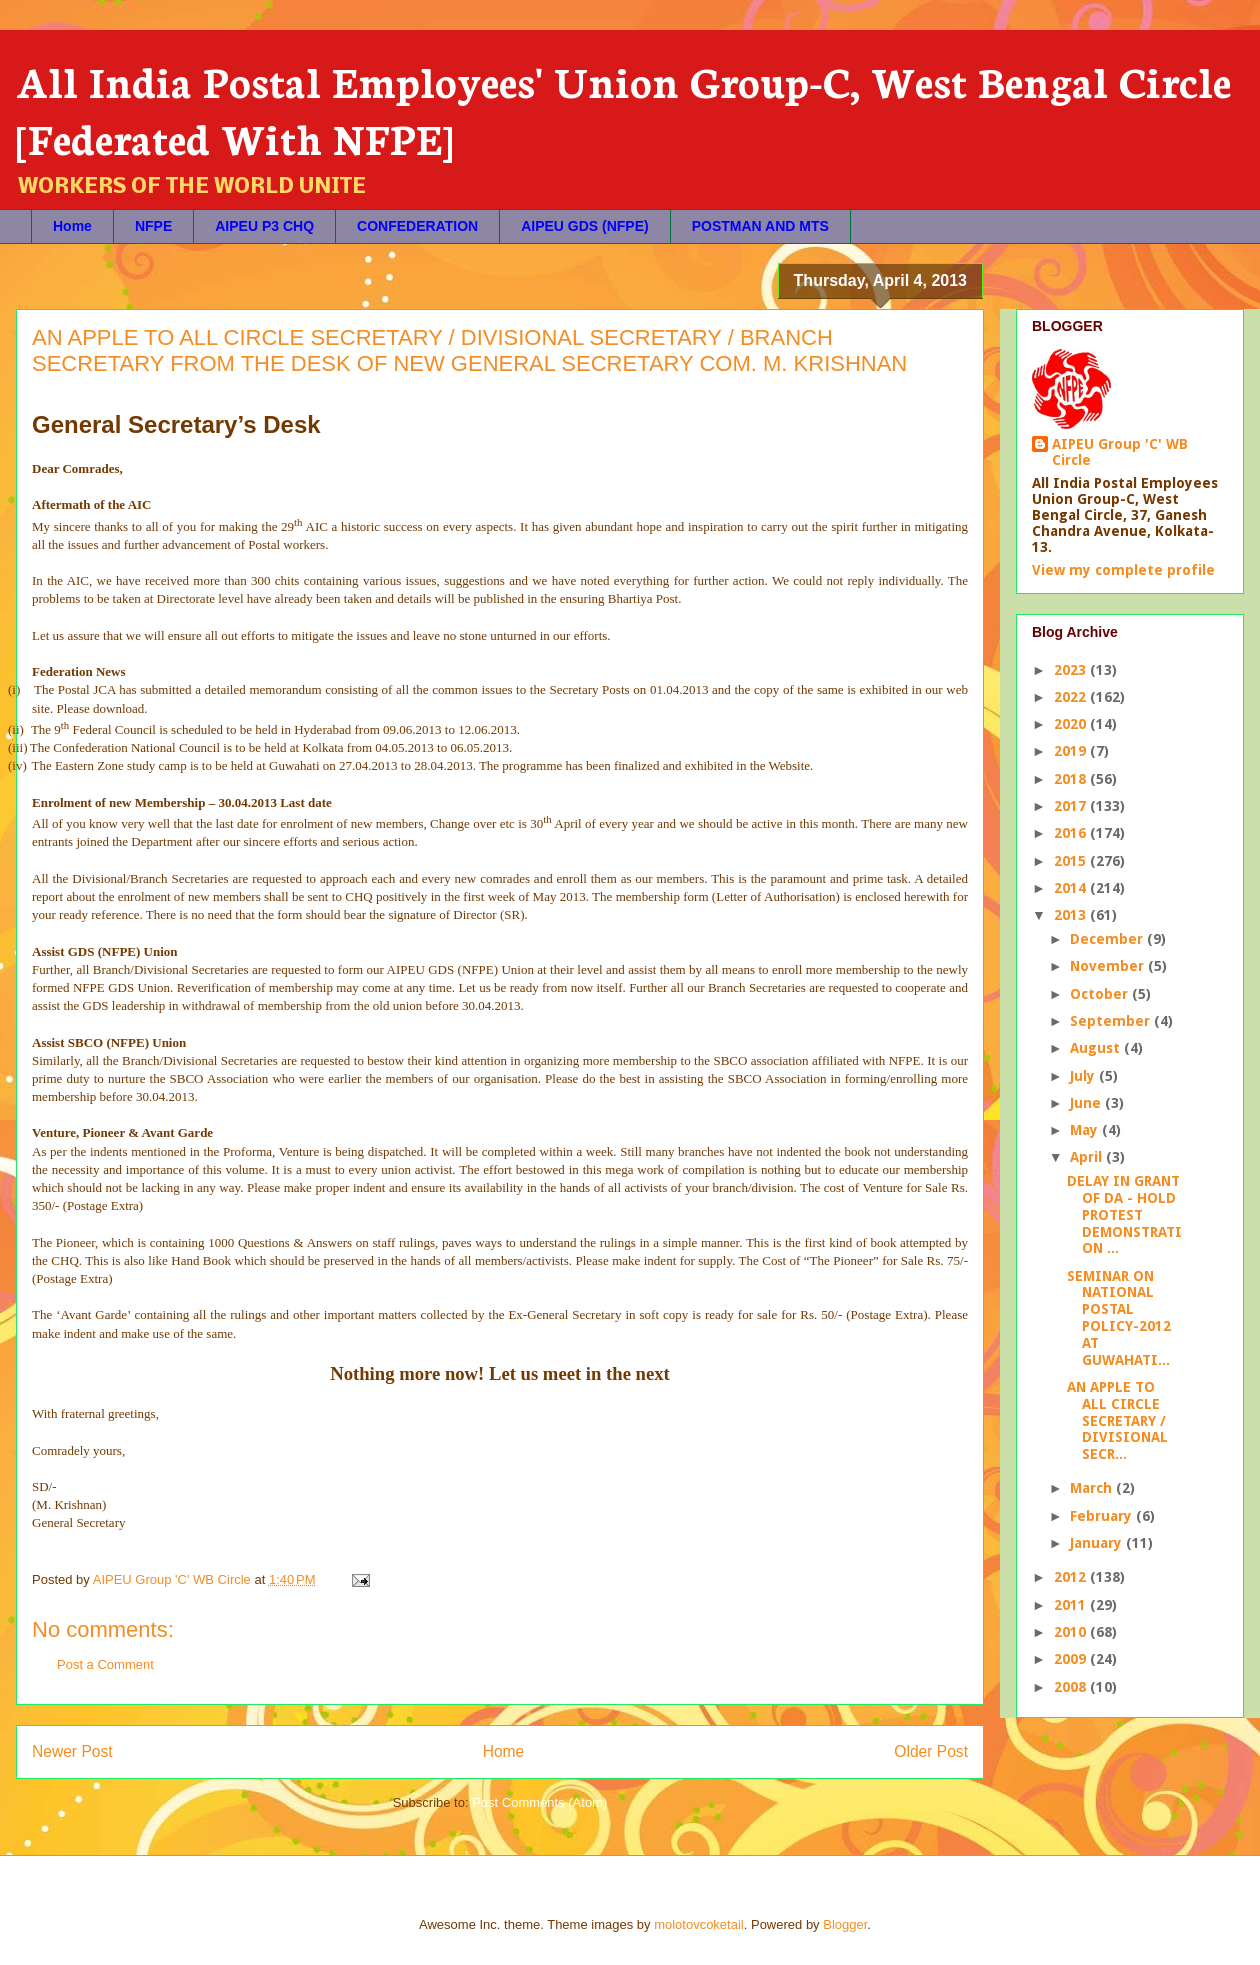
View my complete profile (1123, 570)
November (1109, 966)
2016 (1072, 833)
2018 (1072, 779)
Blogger (845, 1924)
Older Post (931, 1751)
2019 (1072, 751)
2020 (1072, 724)
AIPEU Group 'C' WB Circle (1120, 452)
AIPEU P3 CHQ (264, 226)
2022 (1072, 697)
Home (72, 226)
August (1097, 1048)
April (1088, 1157)
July (1084, 1076)
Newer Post (72, 1751)
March (1093, 1488)
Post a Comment (105, 1664)
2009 (1072, 1659)
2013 (1072, 915)
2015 (1072, 861)
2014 (1072, 888)
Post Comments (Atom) (539, 1802)
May (1086, 1130)
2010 (1072, 1632)
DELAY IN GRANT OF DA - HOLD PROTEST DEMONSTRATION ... (1124, 1214)
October (1101, 994)
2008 (1072, 1687)
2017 (1072, 806)
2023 (1072, 670)
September (1112, 1021)
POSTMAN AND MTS (760, 226)
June (1087, 1103)
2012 (1072, 1577)
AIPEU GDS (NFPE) (585, 226)
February (1103, 1516)
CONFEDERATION (417, 226)
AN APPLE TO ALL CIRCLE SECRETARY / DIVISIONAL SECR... (1117, 1420)
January (1098, 1543)
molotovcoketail (699, 1924)
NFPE (153, 226)
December (1108, 939)
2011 (1072, 1605)
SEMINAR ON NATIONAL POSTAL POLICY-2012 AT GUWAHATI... (1119, 1318)
